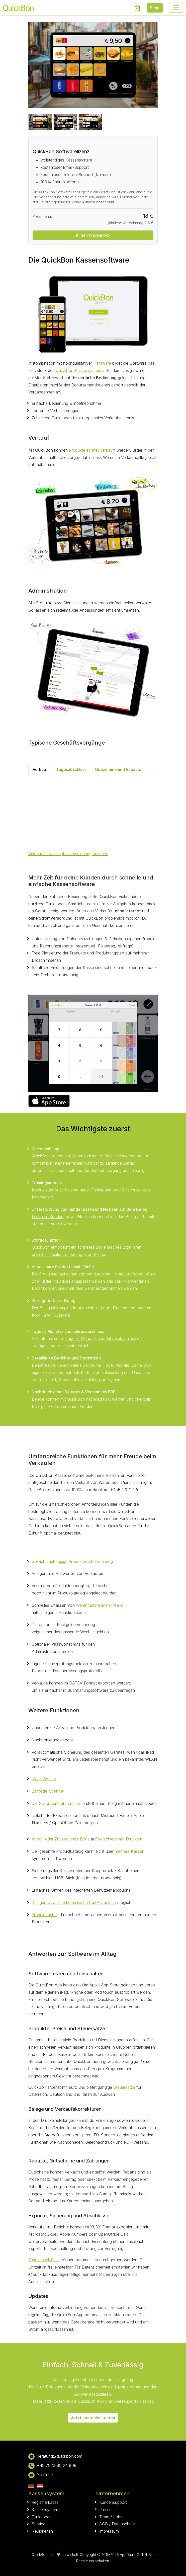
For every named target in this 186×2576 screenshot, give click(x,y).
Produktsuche (44, 1914)
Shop (155, 7)
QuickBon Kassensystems (79, 370)
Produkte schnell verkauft (92, 450)
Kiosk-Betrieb (44, 1778)
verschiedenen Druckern (120, 1838)
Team (104, 2516)
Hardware (102, 363)
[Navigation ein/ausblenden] (176, 8)
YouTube (45, 2474)
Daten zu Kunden (47, 1216)
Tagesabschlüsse (44, 2259)
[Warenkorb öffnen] (137, 8)
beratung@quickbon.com (59, 2456)
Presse (105, 2509)
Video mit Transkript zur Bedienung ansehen (68, 853)
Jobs (117, 2516)
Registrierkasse (45, 2502)
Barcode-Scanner (48, 1791)
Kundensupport (113, 2502)
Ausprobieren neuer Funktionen (82, 1189)
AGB (103, 2523)
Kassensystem (45, 2509)
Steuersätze (124, 2087)
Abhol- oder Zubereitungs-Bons (60, 1838)
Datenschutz (123, 2523)
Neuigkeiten (42, 2531)
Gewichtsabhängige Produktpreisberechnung (72, 1561)
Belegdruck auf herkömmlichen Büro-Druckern (74, 1902)
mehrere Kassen (129, 1851)
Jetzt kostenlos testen (93, 2417)
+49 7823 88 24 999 (56, 2465)
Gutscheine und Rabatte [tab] (118, 769)
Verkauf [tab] (40, 769)
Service (38, 2523)
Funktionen (42, 2516)
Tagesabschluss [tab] (71, 769)
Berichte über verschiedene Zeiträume (66, 1365)
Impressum (109, 2531)
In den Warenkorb (93, 235)
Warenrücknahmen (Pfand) (100, 1605)
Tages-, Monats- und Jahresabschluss (100, 1338)
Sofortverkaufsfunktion (60, 1803)
